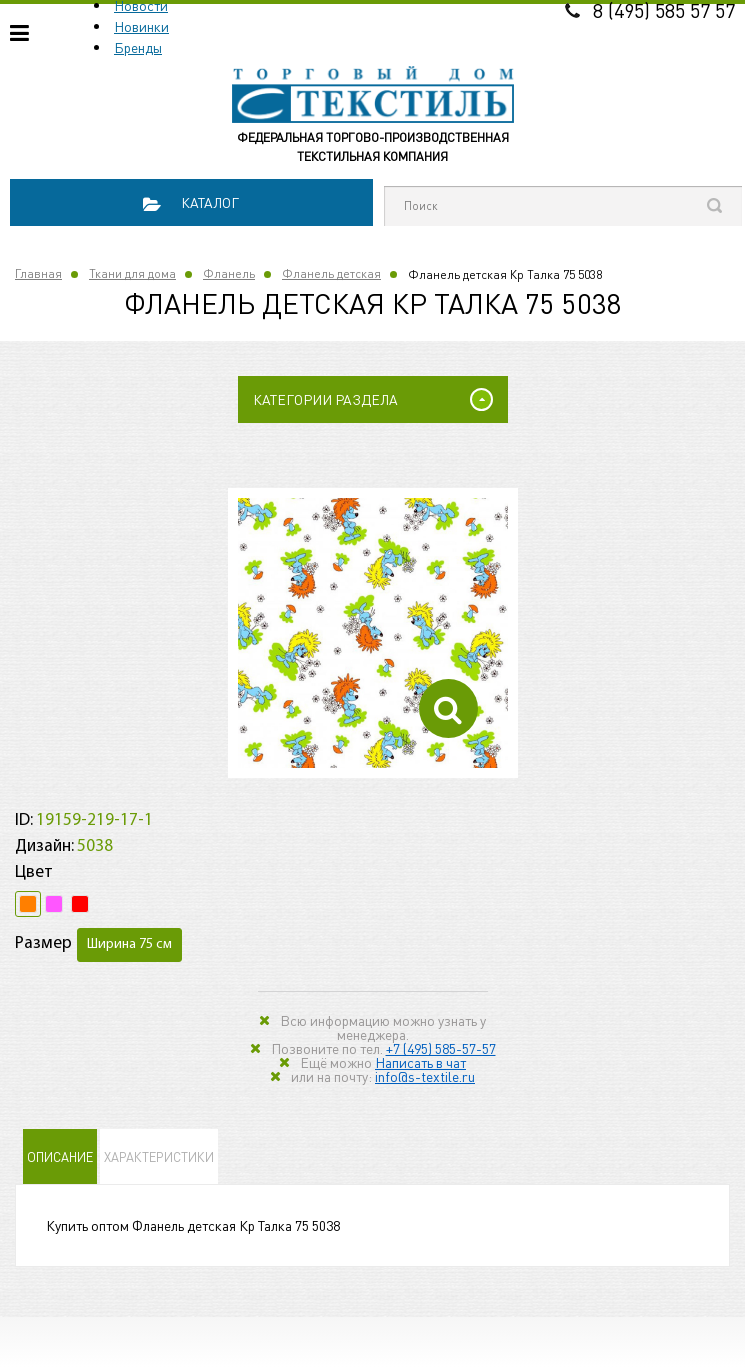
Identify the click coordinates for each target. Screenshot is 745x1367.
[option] (373, 633)
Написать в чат (420, 1062)
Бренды (138, 47)
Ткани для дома (132, 273)
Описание (60, 1156)
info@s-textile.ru (425, 1076)
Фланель (229, 273)
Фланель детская (331, 273)
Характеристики (159, 1156)
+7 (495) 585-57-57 (441, 1048)
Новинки (141, 26)
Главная (38, 273)
